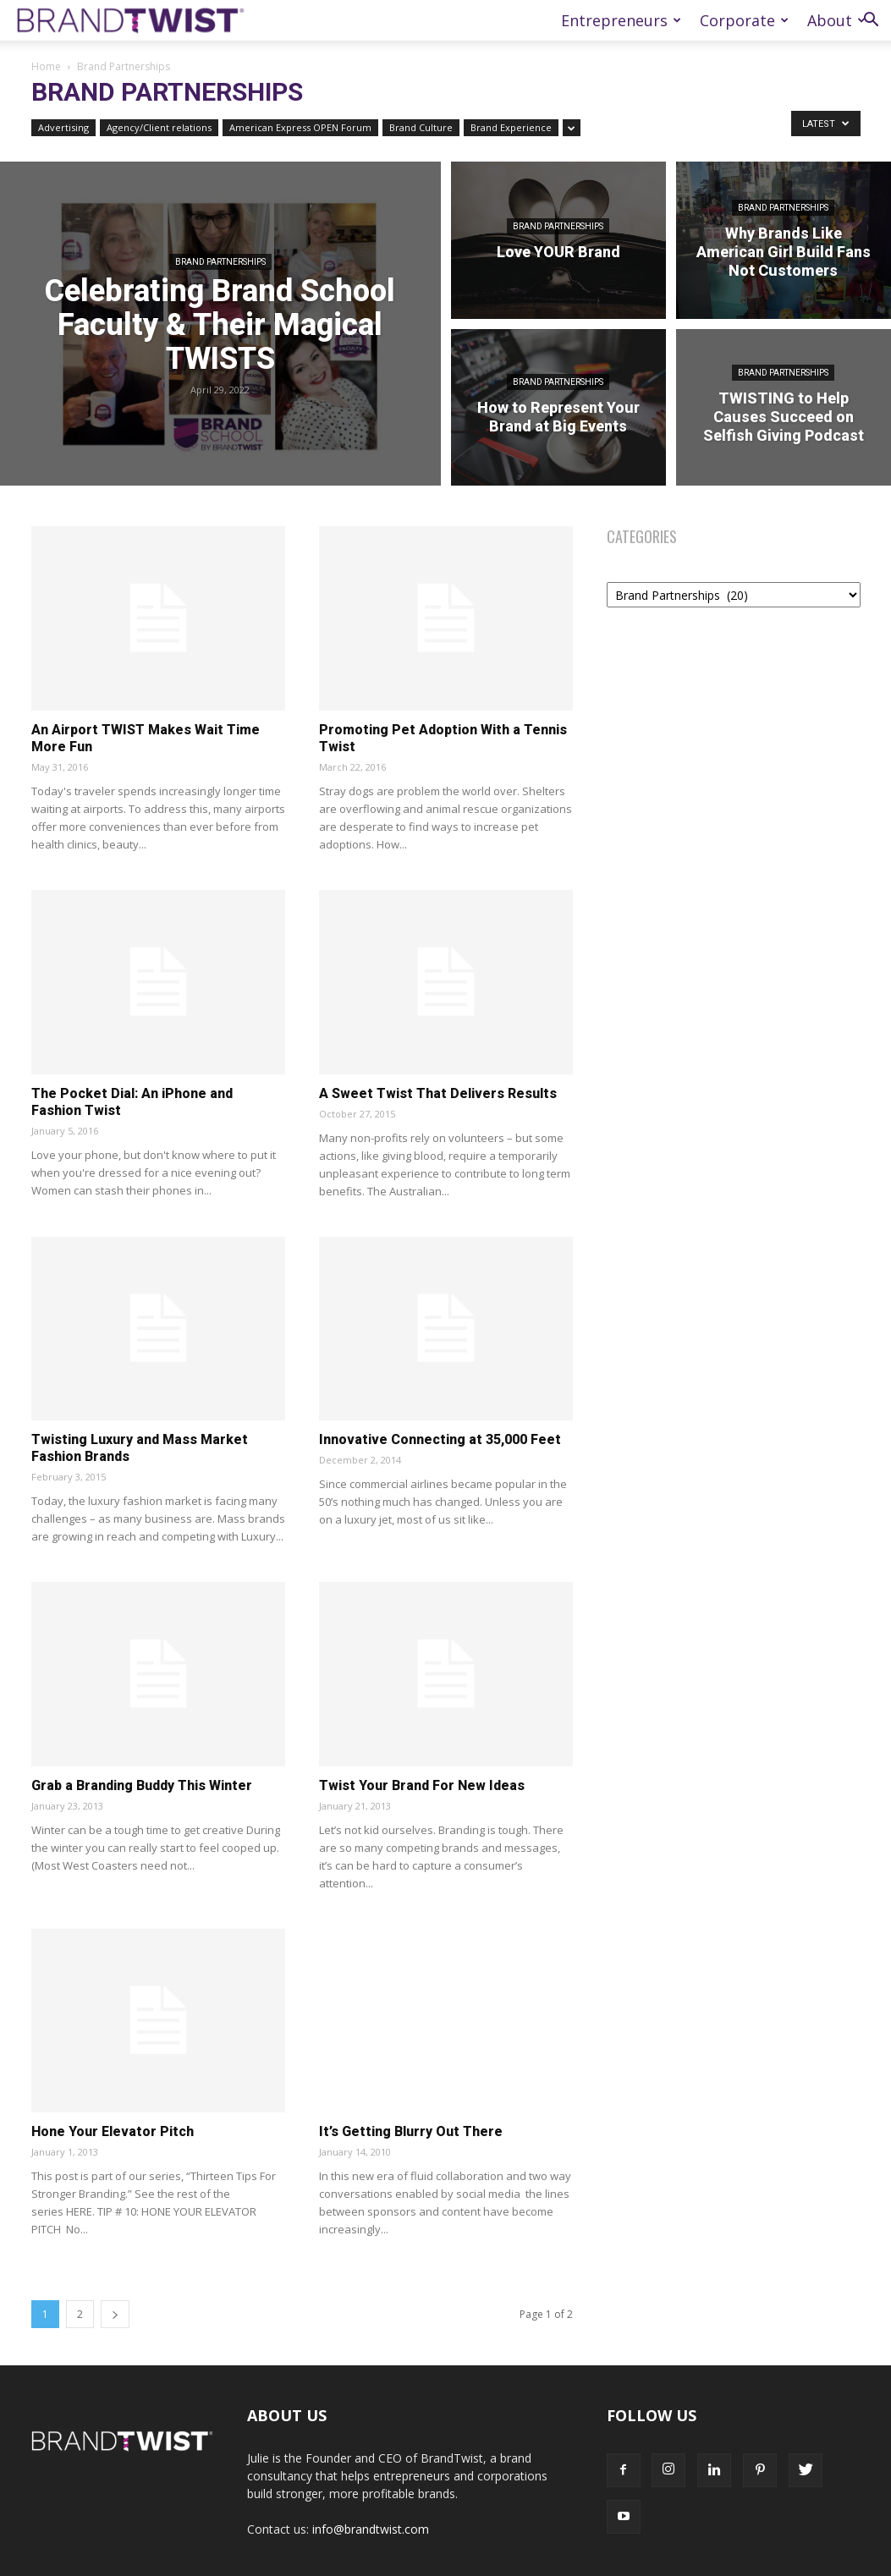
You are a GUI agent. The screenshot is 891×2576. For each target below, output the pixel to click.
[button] (870, 22)
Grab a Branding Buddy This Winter (141, 1785)
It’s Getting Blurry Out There (411, 2131)
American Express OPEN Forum (300, 127)
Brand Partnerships (220, 261)
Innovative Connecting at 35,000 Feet (440, 1439)
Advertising (63, 127)
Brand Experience (511, 127)
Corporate (744, 20)
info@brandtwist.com (370, 2529)
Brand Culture (421, 127)
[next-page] (115, 2314)
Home (46, 66)
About (836, 20)
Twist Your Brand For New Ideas (422, 1785)
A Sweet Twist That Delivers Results (438, 1093)
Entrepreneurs (621, 20)
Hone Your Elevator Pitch (112, 2131)
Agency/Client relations (159, 127)
